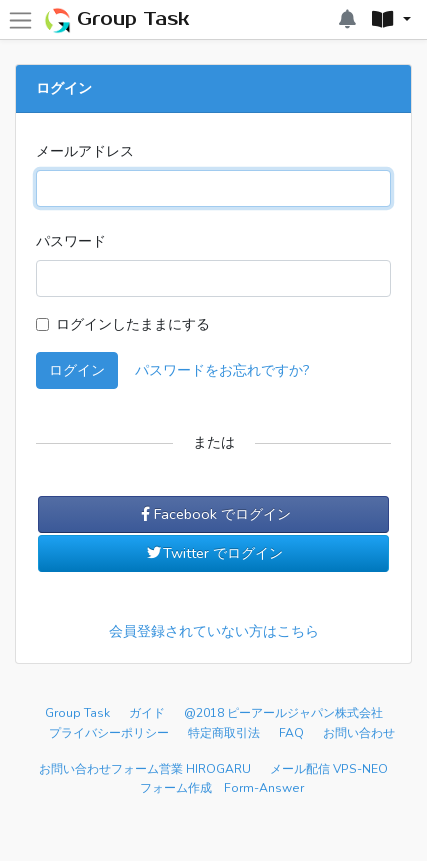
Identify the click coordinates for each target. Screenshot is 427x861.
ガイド (147, 713)
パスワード (71, 241)
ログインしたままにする (133, 324)
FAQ (291, 733)
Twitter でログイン (214, 553)
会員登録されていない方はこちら (214, 631)
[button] (391, 20)
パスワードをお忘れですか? (222, 370)
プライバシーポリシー (109, 733)
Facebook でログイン (213, 514)
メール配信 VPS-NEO (329, 769)
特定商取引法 (224, 733)
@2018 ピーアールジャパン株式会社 (283, 713)
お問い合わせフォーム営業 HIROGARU (145, 769)
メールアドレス (85, 151)
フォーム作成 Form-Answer (222, 788)
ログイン (77, 370)
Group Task (116, 20)
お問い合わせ (359, 733)
